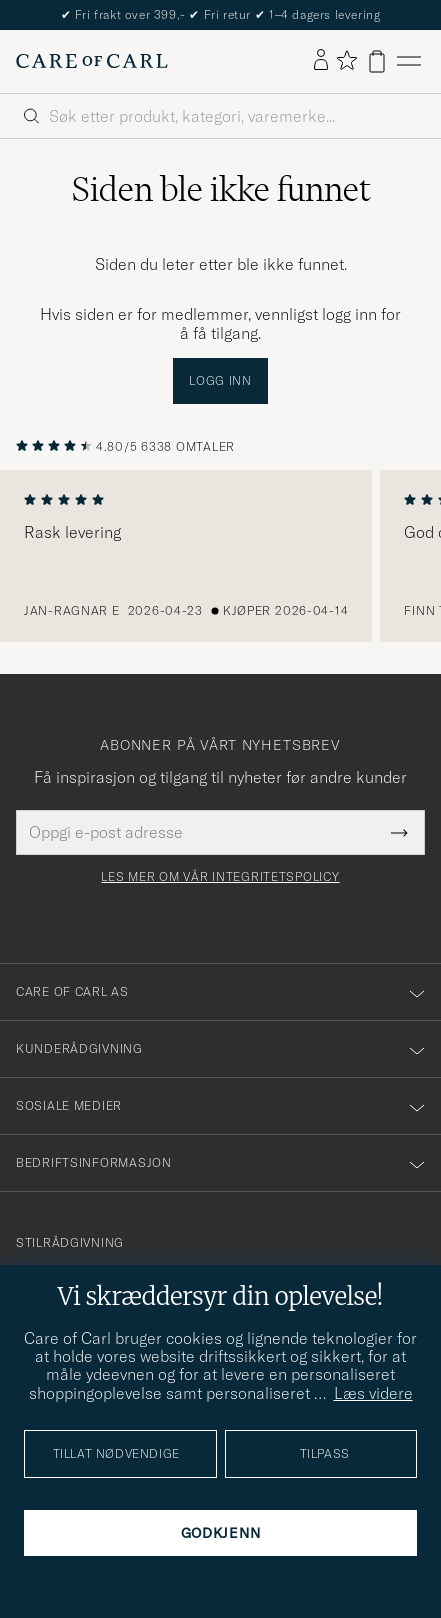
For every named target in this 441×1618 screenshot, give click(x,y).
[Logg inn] (321, 61)
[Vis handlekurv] (377, 61)
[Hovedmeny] (409, 61)
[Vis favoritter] (346, 61)
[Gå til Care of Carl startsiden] (92, 61)
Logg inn (220, 380)
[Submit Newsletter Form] (399, 832)
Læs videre (373, 1393)
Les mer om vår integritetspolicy (220, 877)
